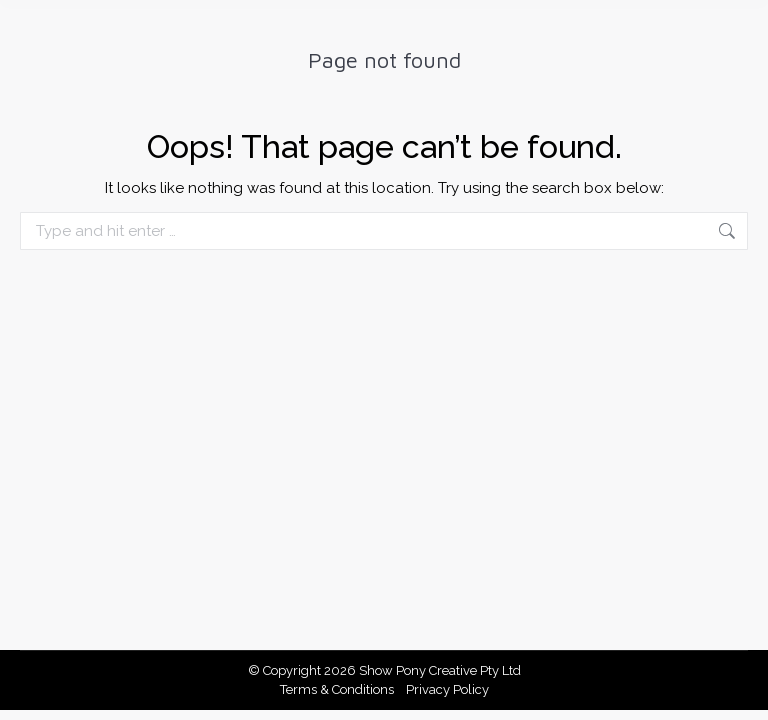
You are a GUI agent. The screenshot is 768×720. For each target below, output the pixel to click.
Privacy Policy (447, 689)
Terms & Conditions (337, 689)
